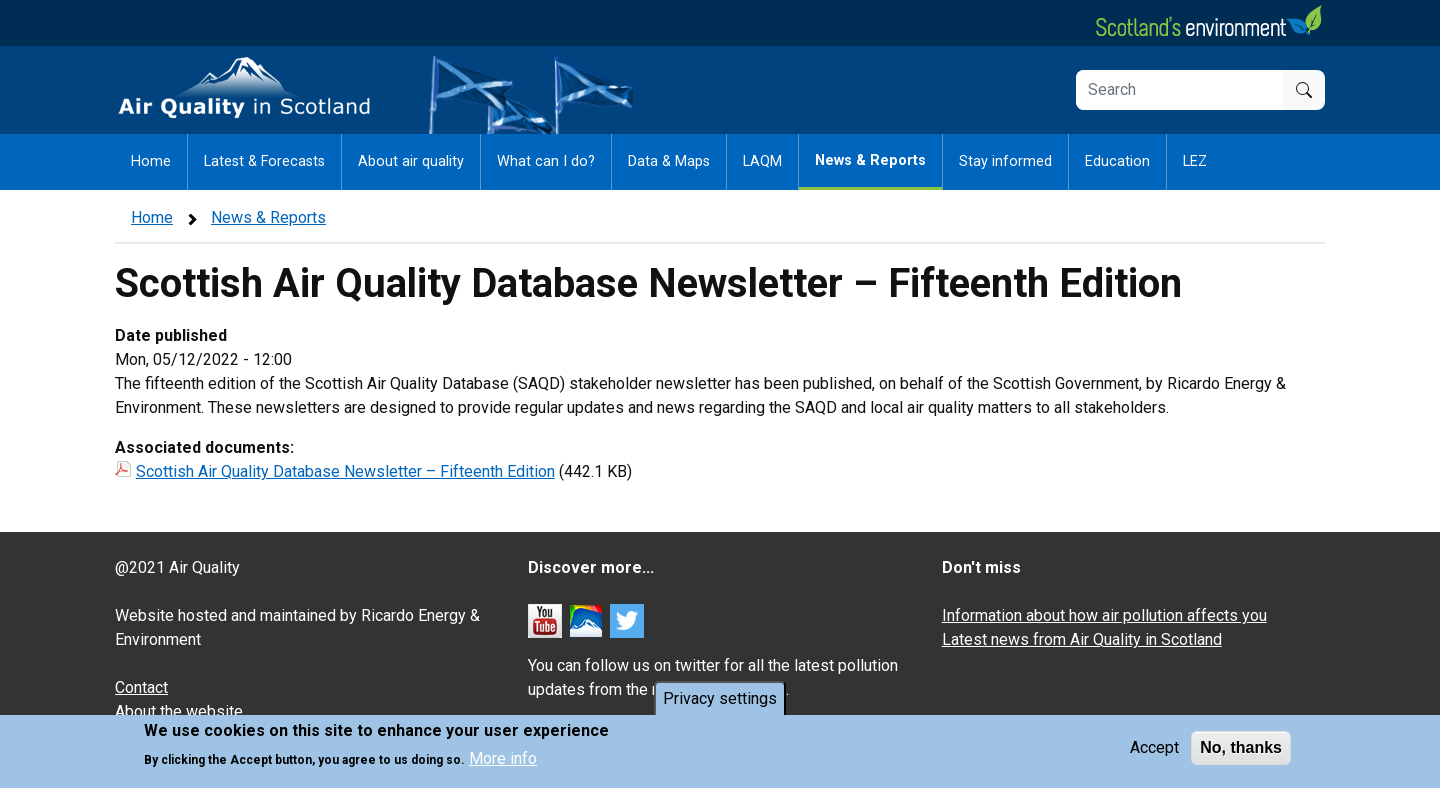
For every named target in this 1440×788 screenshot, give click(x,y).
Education (1117, 161)
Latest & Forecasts (264, 161)
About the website (179, 711)
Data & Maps (669, 161)
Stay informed (1005, 161)
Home (151, 161)
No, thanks (1241, 749)
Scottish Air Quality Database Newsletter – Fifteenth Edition (345, 471)
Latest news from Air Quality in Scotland (1082, 639)
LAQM (762, 161)
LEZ (1195, 161)
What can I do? (546, 161)
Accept (1154, 749)
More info (503, 760)
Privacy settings (720, 700)
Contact (141, 687)
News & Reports (870, 160)
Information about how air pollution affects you (1104, 615)
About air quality (411, 161)
